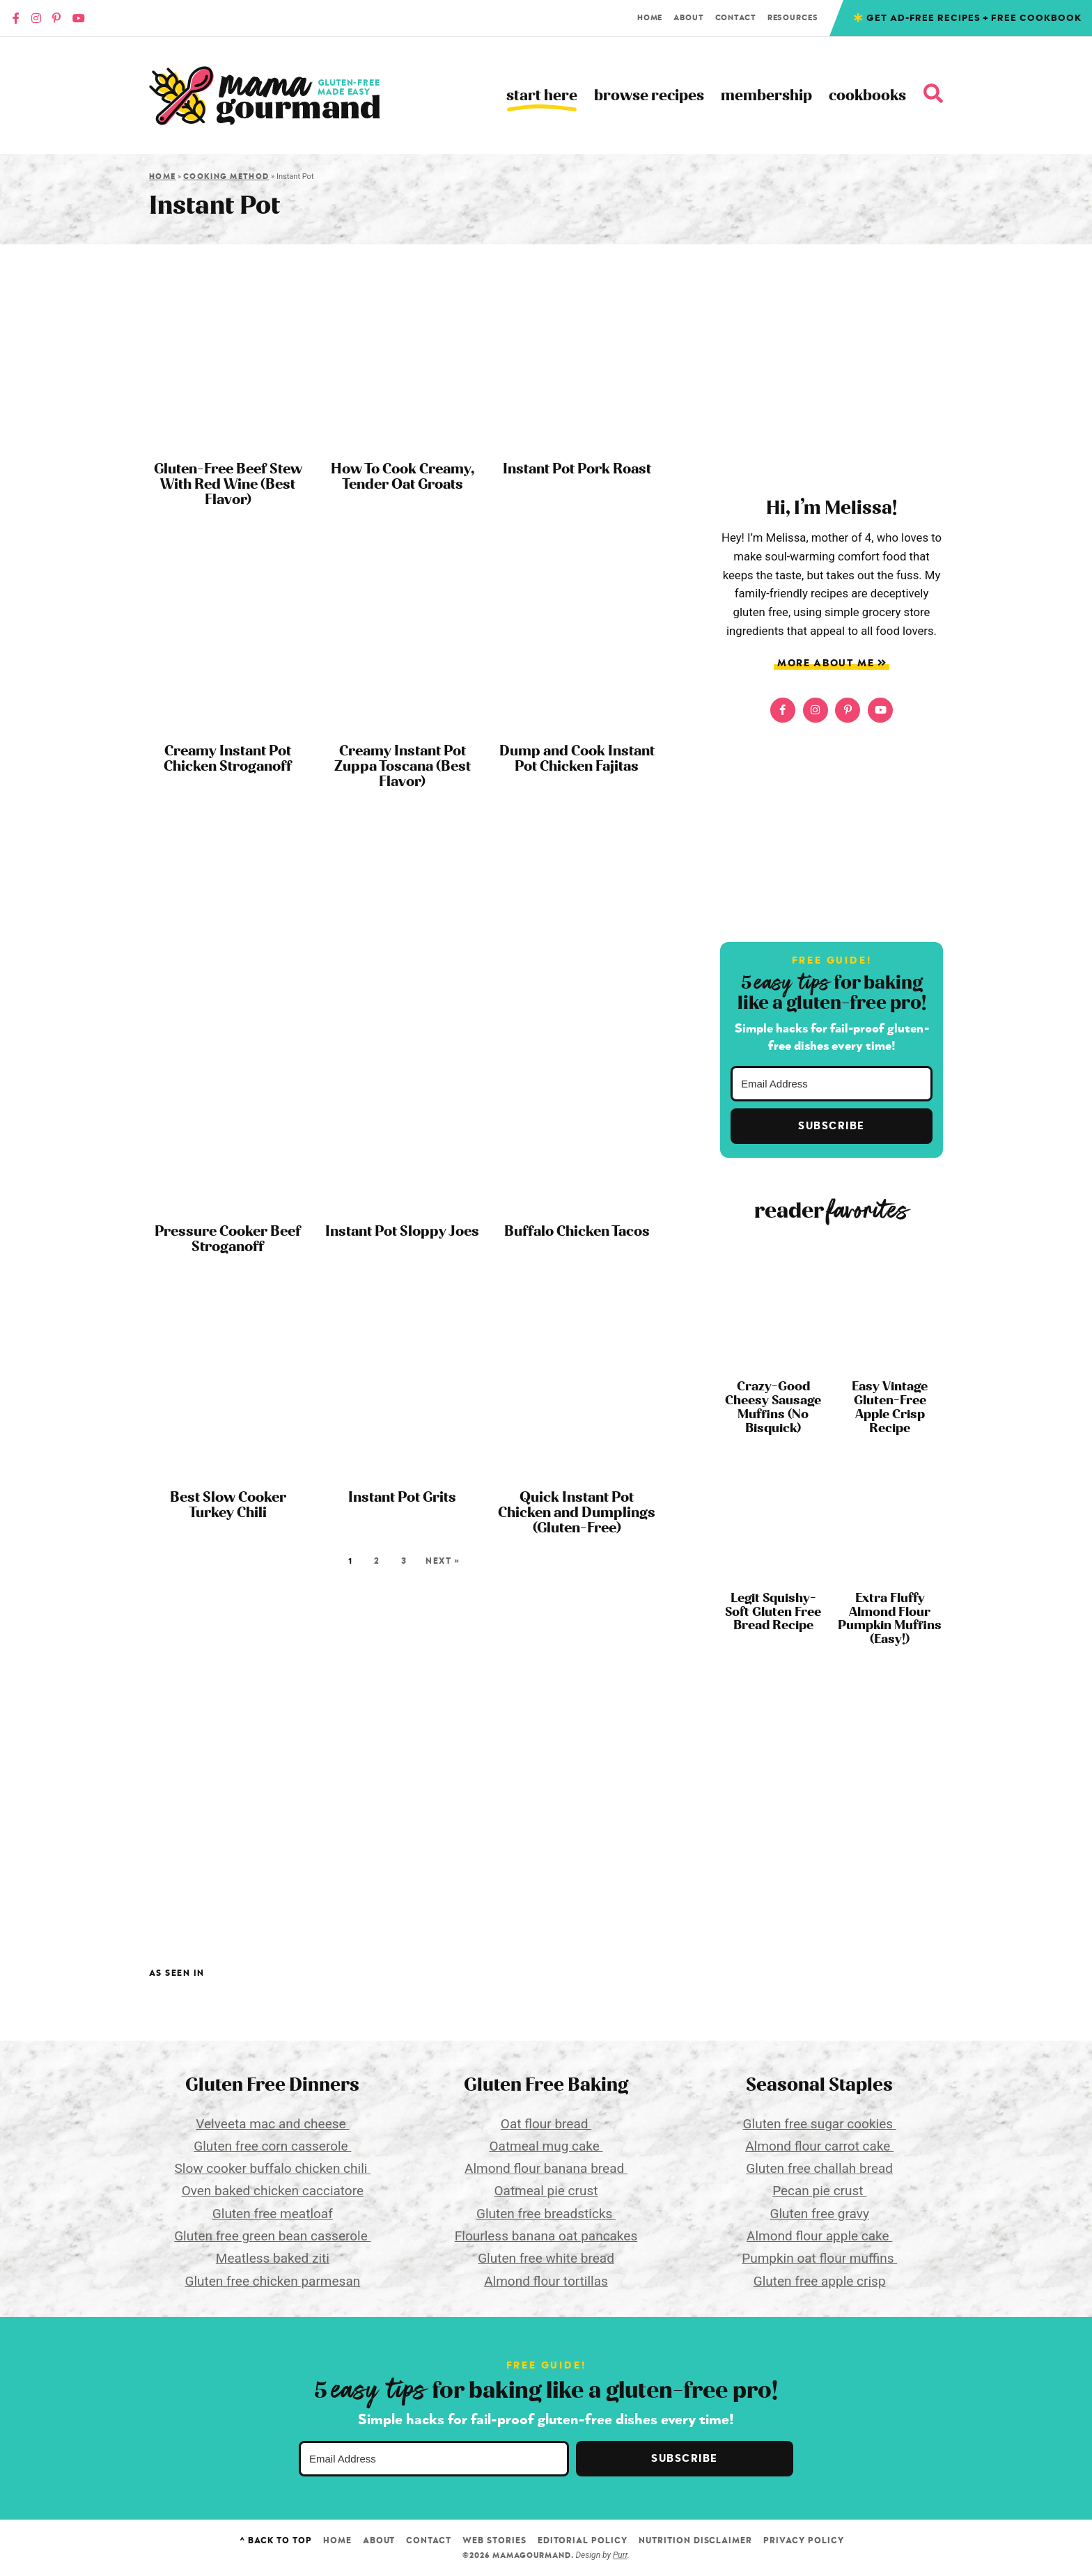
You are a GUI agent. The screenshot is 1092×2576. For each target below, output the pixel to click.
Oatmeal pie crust (546, 2191)
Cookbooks (867, 95)
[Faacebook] (16, 18)
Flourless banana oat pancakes (546, 2236)
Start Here (541, 95)
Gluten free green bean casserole (272, 2236)
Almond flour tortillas (546, 2281)
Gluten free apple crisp (820, 2281)
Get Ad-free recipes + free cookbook (974, 18)
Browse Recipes (649, 95)
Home (650, 18)
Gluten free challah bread (819, 2168)
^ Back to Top (275, 2540)
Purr (620, 2555)
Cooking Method (226, 176)
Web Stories (494, 2540)
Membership (766, 95)
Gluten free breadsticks (546, 2214)
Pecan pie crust (819, 2191)
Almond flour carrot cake (819, 2146)
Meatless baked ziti (272, 2258)
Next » (443, 1561)
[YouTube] (78, 18)
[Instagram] (36, 18)
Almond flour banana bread (546, 2168)
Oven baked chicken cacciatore (273, 2191)
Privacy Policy (803, 2540)
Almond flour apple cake (819, 2236)
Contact (735, 18)
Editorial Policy (582, 2540)
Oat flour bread (546, 2124)
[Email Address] (832, 1083)
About (688, 18)
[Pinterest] (56, 18)
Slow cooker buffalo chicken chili (273, 2168)
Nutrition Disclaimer (695, 2540)
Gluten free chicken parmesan (272, 2281)
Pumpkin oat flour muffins (819, 2258)
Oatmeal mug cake (545, 2146)
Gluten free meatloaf (272, 2214)
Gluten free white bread (546, 2258)
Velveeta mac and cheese (272, 2124)
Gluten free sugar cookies (819, 2124)
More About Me (832, 663)
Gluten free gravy (819, 2214)
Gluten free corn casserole (272, 2146)
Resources (792, 18)
